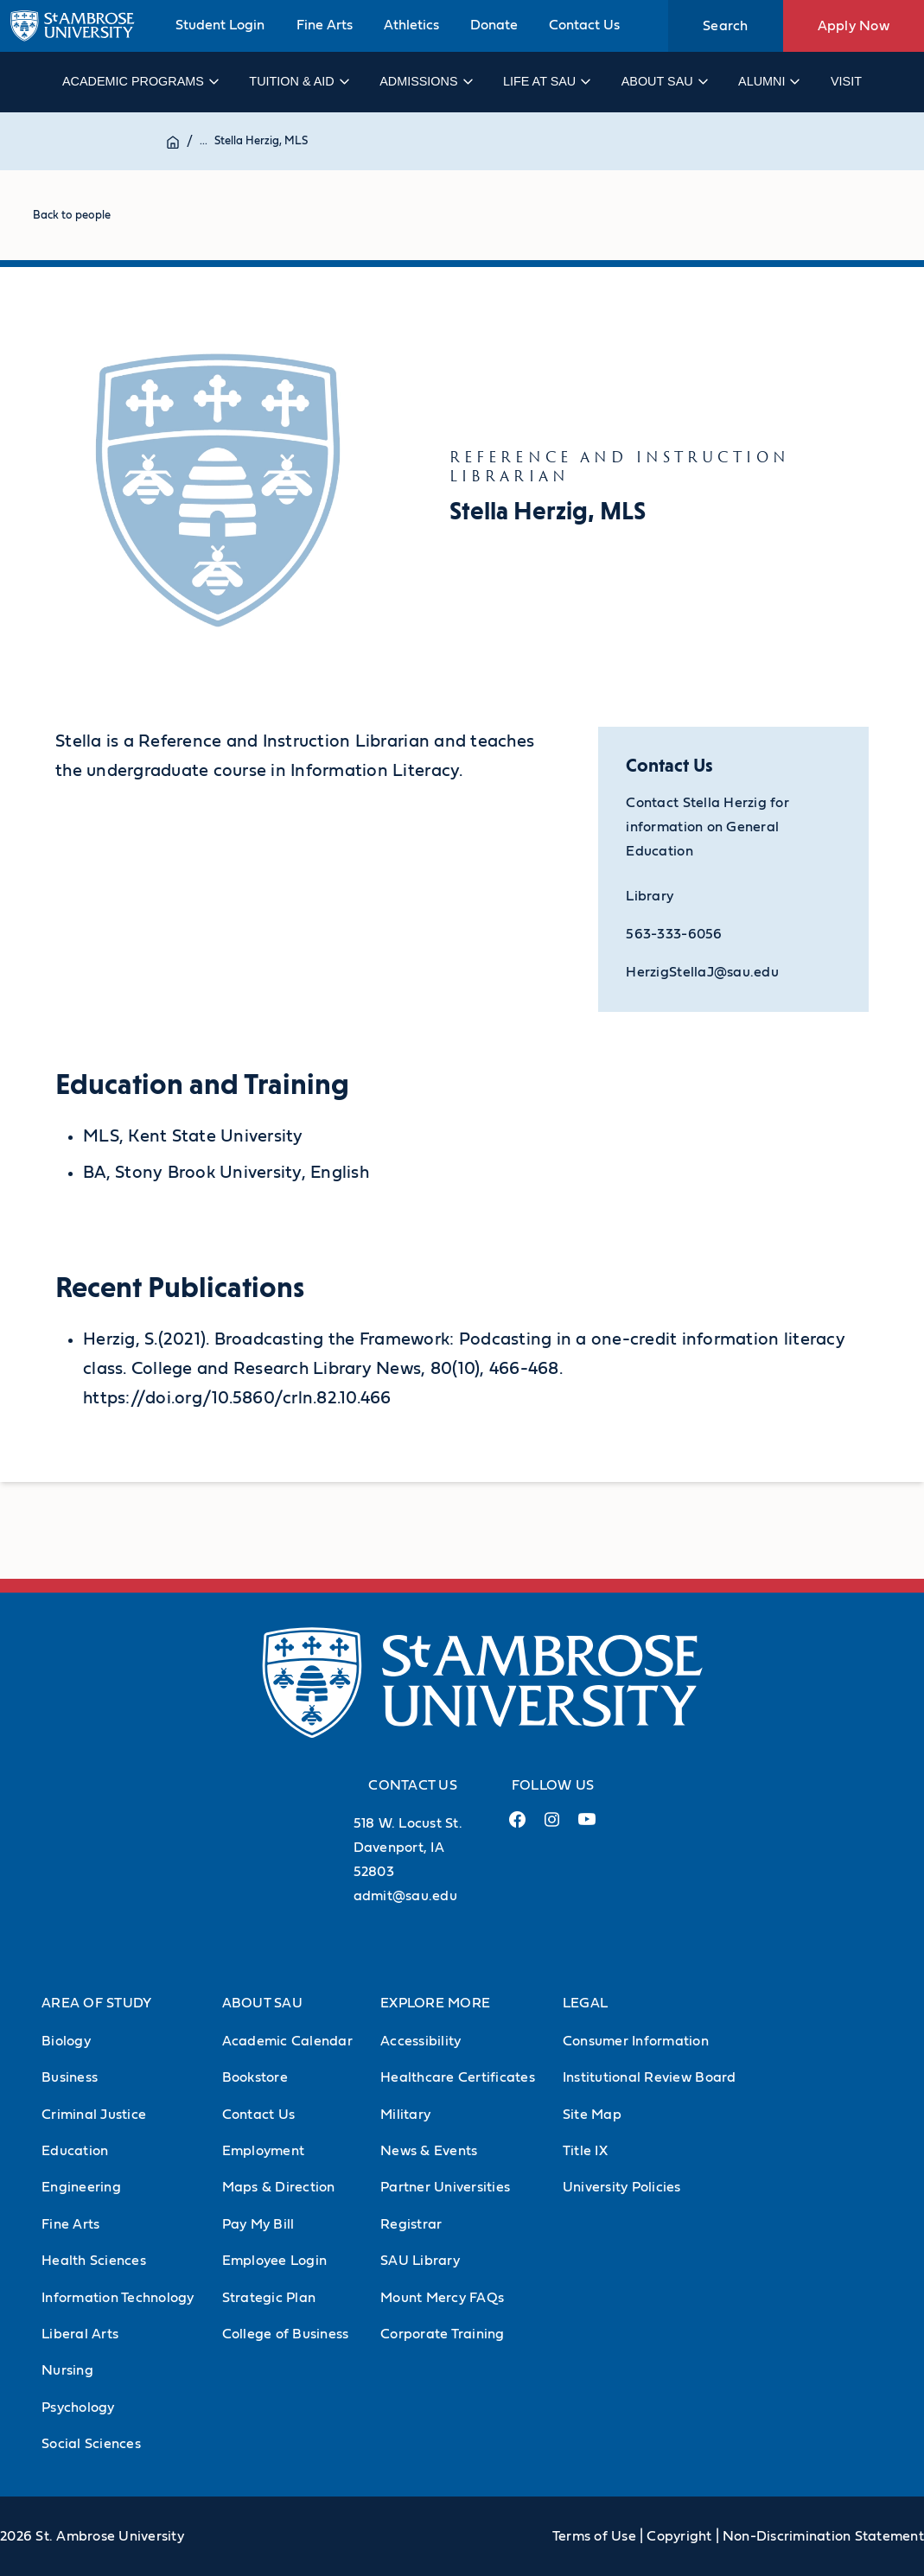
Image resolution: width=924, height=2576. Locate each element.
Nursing (67, 2370)
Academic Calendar (287, 2041)
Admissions (424, 81)
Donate (494, 25)
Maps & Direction (278, 2187)
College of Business (285, 2334)
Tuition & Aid (298, 81)
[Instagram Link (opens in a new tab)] (552, 1826)
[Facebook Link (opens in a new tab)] (517, 1826)
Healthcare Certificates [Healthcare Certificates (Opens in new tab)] (457, 2077)
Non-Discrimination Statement (823, 2536)
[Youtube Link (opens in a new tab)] (587, 1826)
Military (405, 2114)
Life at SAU (546, 81)
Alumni (768, 81)
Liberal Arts (79, 2334)
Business (69, 2077)
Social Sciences (91, 2444)
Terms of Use (594, 2536)
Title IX (585, 2151)
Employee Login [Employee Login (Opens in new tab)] (275, 2261)
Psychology (78, 2407)
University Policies (622, 2187)
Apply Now (853, 26)
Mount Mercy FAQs (442, 2298)
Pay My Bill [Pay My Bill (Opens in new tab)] (258, 2224)
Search (726, 26)
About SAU (663, 81)
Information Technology (117, 2298)
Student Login (219, 25)
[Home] (173, 141)
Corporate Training (442, 2334)
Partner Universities (445, 2187)
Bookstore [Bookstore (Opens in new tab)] (255, 2077)
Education (74, 2151)
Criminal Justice (93, 2114)
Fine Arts (324, 25)
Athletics (411, 25)
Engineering (81, 2187)
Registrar (411, 2224)
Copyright (679, 2536)
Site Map (592, 2114)
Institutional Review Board (649, 2077)
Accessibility (420, 2041)
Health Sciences (93, 2261)
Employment (263, 2151)
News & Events (428, 2151)
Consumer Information (636, 2041)
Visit (846, 81)
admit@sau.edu (405, 1896)
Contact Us (584, 25)
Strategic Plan (269, 2298)
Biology (66, 2041)
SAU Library (420, 2261)
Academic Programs (139, 81)
